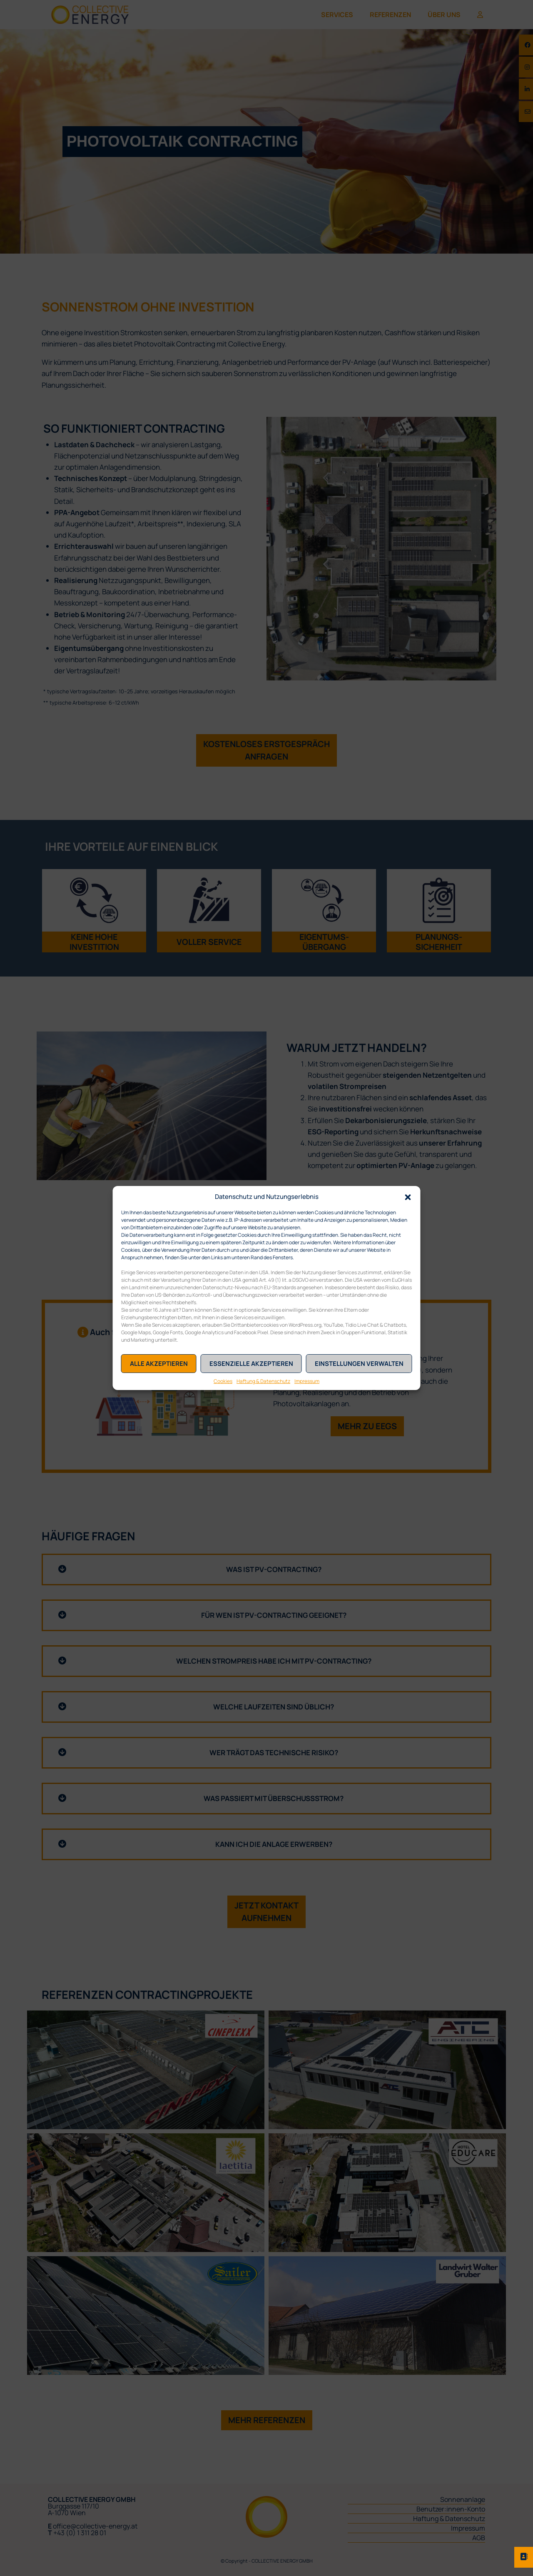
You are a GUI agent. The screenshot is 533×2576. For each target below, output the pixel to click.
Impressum (306, 1381)
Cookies (223, 1381)
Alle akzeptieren (159, 1363)
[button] (408, 1196)
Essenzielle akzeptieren (251, 1363)
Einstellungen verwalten (359, 1363)
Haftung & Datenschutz (263, 1381)
